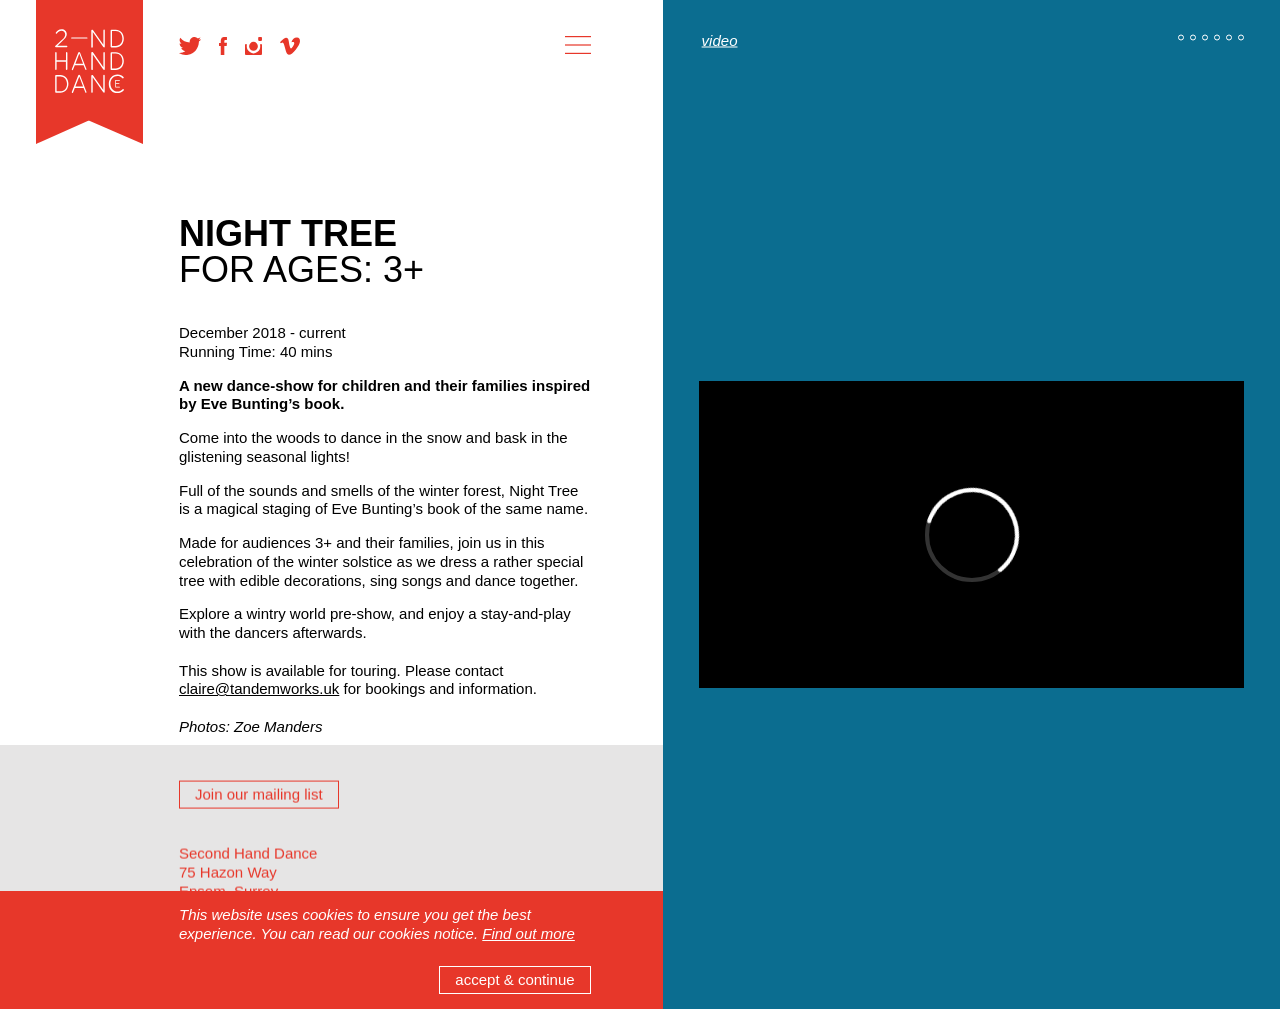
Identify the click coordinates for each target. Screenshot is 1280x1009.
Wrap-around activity (248, 805)
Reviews (207, 879)
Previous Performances (257, 842)
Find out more (528, 933)
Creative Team (227, 768)
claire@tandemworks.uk (259, 688)
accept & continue (514, 979)
